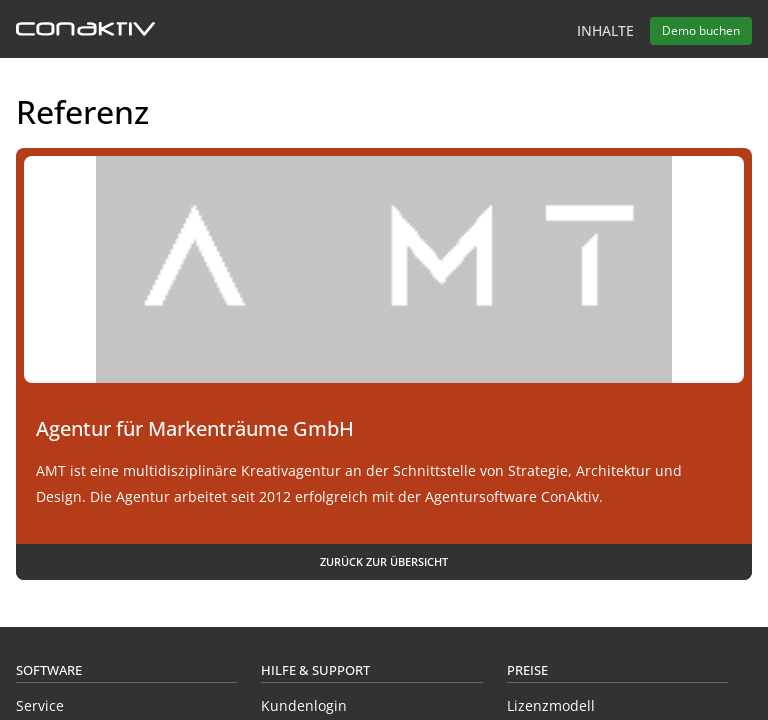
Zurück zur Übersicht (384, 561)
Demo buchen (701, 30)
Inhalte (605, 30)
